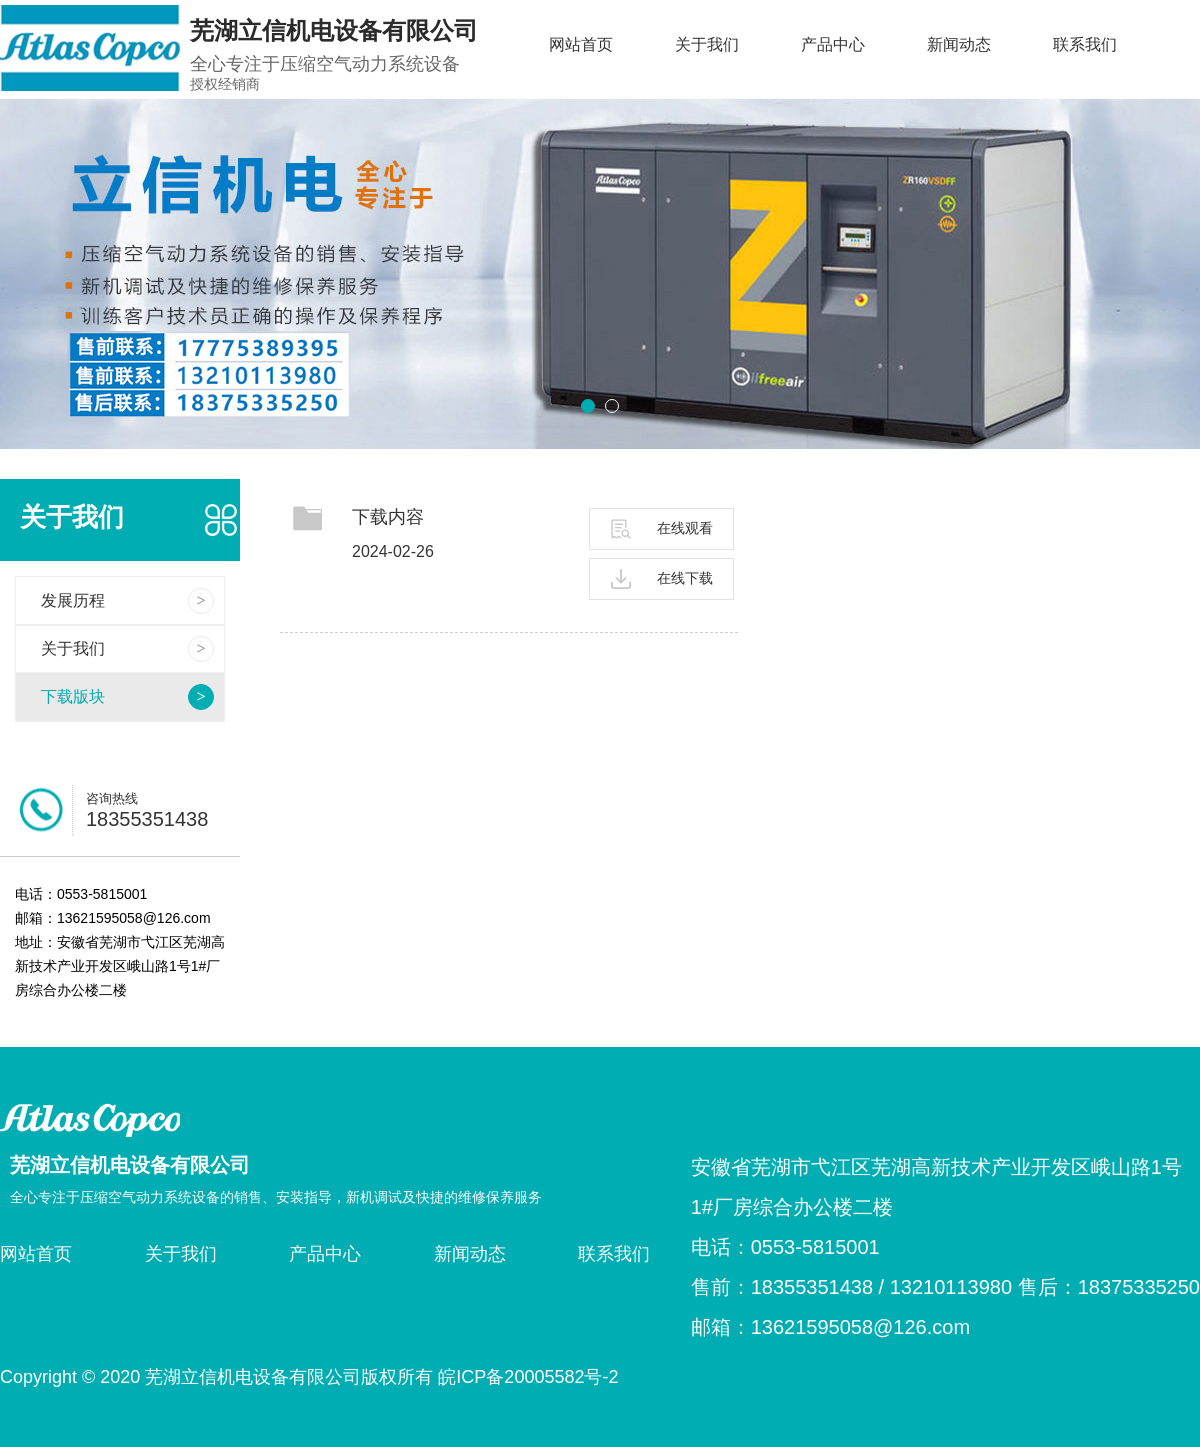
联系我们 (1085, 44)
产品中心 (833, 44)
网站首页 (581, 44)
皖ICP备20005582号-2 (528, 1377)
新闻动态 (959, 44)
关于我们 (707, 44)
